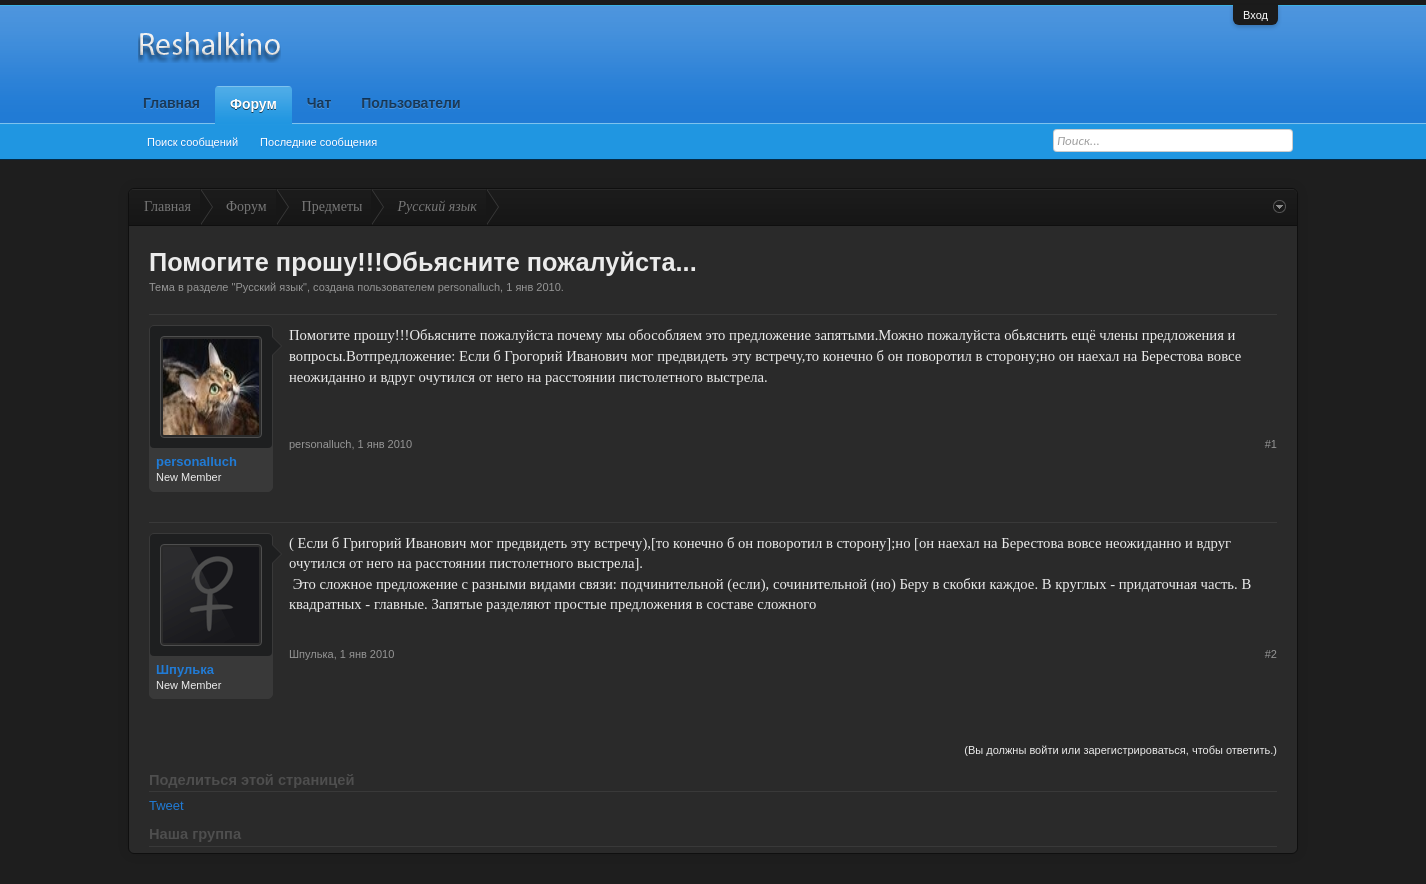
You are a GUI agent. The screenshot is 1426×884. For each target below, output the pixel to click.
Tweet (166, 805)
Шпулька (185, 669)
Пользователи (410, 103)
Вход (1255, 15)
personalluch (469, 287)
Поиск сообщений (192, 142)
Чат (319, 103)
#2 (1271, 654)
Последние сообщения (318, 142)
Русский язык (269, 287)
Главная (171, 103)
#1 (1271, 444)
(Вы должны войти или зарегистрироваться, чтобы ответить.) (1120, 750)
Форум (253, 104)
